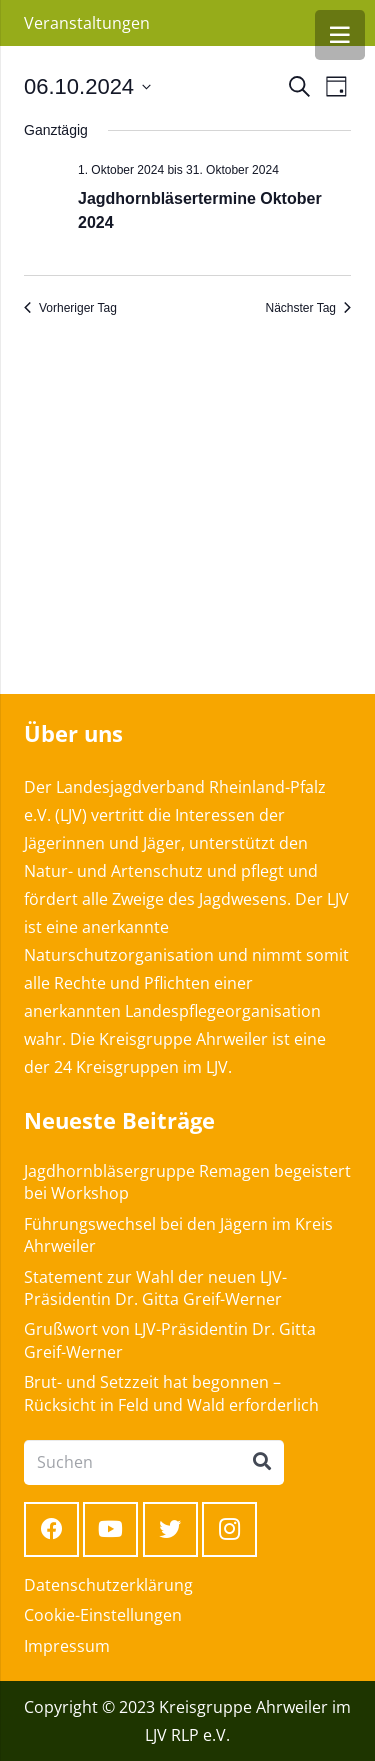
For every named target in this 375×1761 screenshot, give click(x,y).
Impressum (67, 1646)
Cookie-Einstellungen (103, 1615)
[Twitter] (170, 1529)
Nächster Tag (308, 308)
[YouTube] (110, 1529)
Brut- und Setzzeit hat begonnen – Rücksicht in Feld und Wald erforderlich (171, 1393)
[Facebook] (51, 1529)
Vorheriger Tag (70, 308)
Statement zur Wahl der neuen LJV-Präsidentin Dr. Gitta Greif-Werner (155, 1288)
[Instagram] (229, 1529)
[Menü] (340, 35)
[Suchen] (154, 1462)
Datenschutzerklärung (108, 1585)
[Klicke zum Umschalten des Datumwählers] (87, 86)
